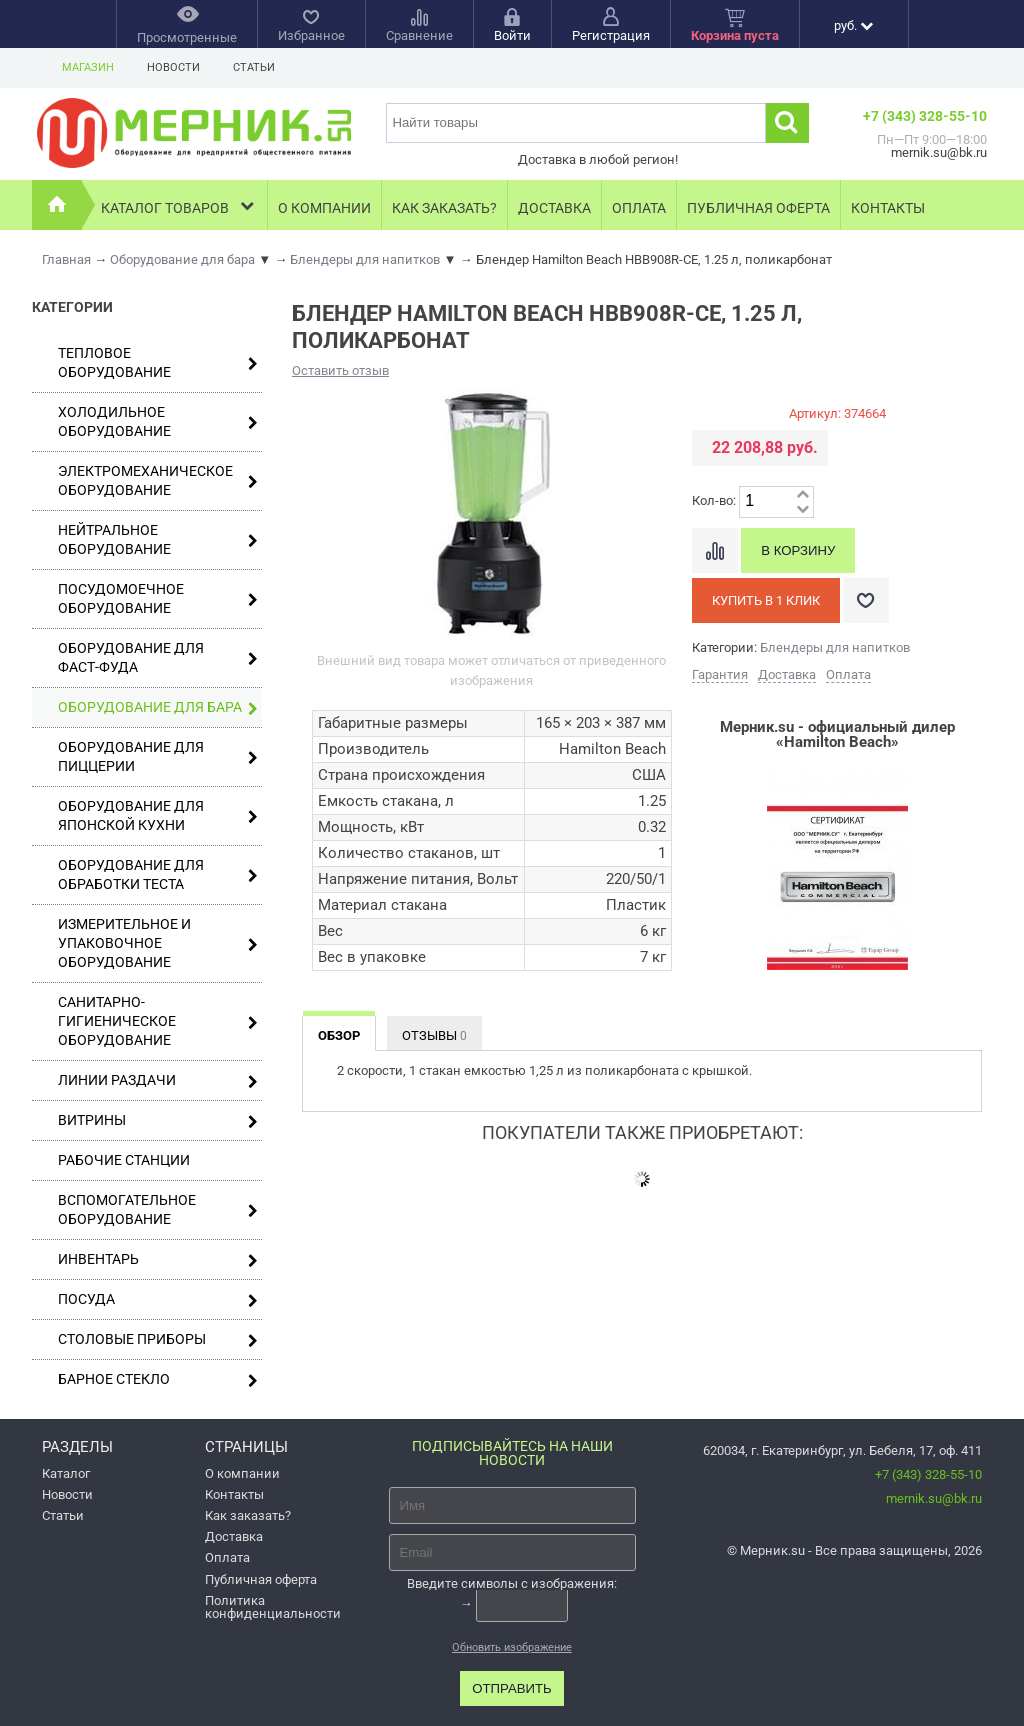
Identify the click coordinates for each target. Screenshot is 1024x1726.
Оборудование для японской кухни (158, 815)
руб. (853, 25)
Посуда (158, 1299)
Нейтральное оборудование (158, 539)
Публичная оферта (758, 208)
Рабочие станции (124, 1160)
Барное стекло (158, 1379)
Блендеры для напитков (835, 647)
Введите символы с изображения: (512, 1582)
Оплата (639, 208)
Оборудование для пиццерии (158, 756)
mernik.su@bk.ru (934, 1498)
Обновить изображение (512, 1647)
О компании (324, 208)
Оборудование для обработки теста (158, 874)
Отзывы (434, 1035)
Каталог (66, 1473)
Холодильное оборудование (158, 421)
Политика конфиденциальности (273, 1607)
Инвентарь (158, 1259)
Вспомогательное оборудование (158, 1209)
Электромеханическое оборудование (158, 480)
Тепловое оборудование (158, 362)
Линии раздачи (158, 1080)
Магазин (88, 67)
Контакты (888, 208)
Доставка (554, 208)
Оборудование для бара (158, 707)
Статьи (254, 67)
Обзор (339, 1035)
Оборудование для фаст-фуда (158, 657)
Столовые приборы (158, 1339)
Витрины (158, 1120)
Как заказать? (444, 208)
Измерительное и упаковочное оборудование (158, 943)
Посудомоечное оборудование (158, 598)
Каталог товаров (179, 205)
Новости (173, 67)
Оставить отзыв (340, 370)
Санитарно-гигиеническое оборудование (158, 1021)
